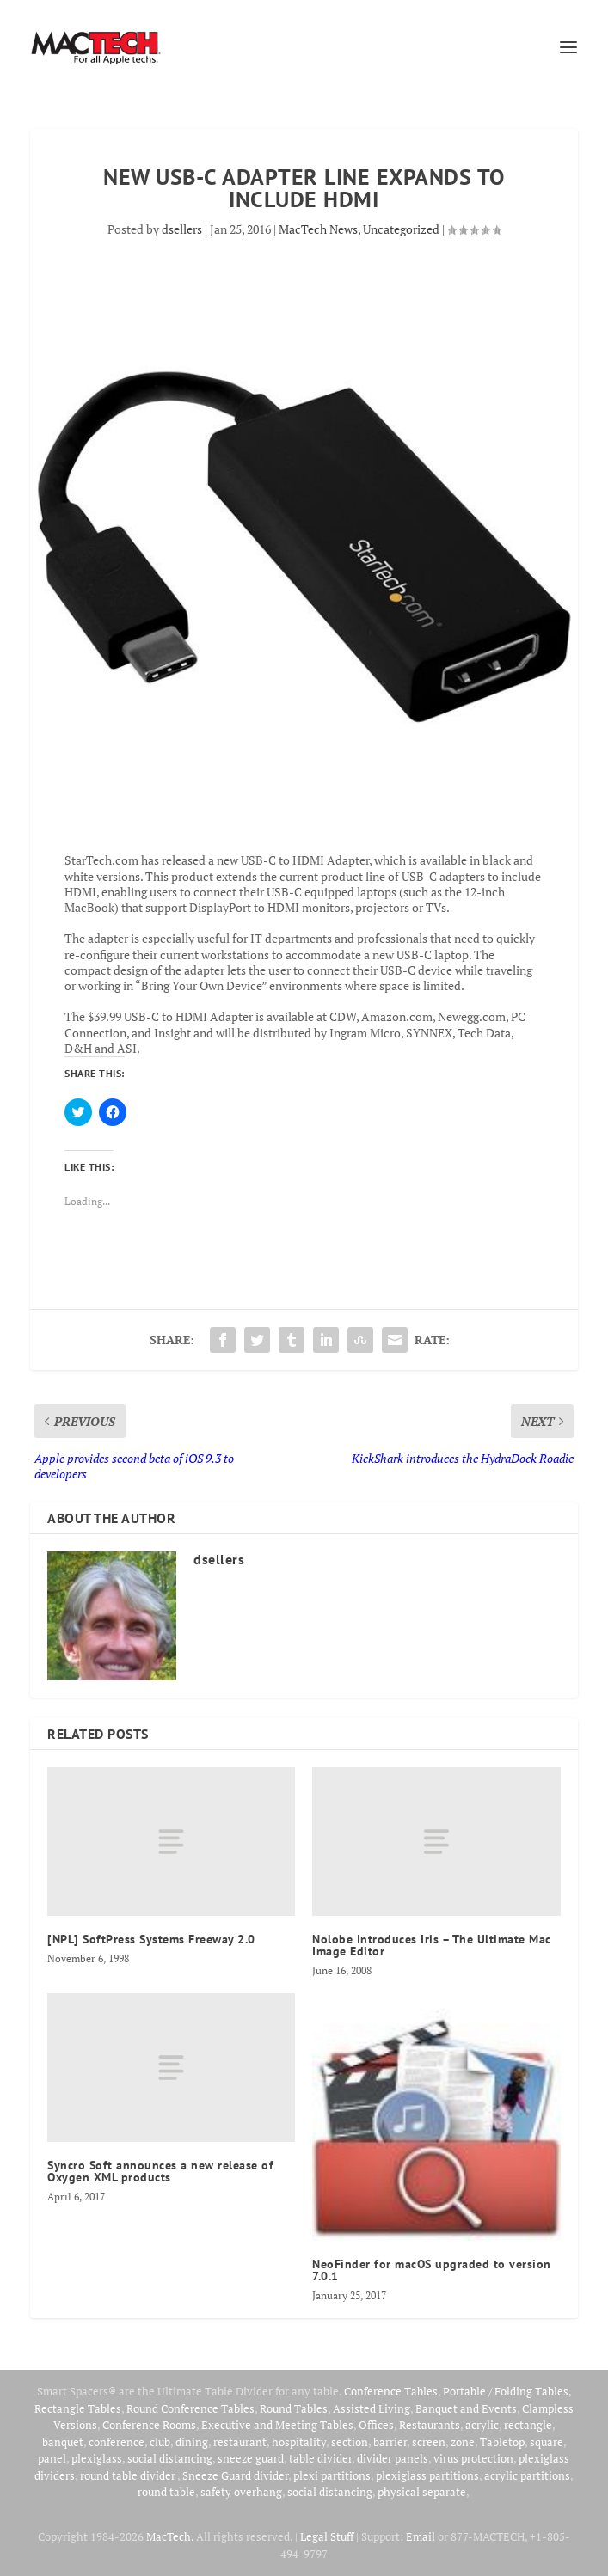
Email (420, 2536)
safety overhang (241, 2492)
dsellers (182, 229)
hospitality (299, 2442)
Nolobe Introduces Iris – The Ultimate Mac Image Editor (431, 1945)
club (160, 2442)
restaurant (240, 2442)
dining (191, 2442)
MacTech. (169, 2536)
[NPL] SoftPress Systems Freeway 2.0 (151, 1939)
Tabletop (502, 2442)
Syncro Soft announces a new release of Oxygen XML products (160, 2171)
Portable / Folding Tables (505, 2391)
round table (166, 2492)
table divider (320, 2458)
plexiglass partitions (427, 2475)
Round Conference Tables (190, 2408)
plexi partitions (332, 2475)
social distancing (169, 2458)
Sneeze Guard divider (235, 2475)
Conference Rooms (149, 2424)
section (349, 2442)
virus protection (473, 2458)
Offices (376, 2424)
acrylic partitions (527, 2475)
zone (463, 2442)
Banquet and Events (466, 2408)
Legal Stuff (326, 2536)
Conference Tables (391, 2391)
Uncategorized (401, 229)
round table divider (128, 2475)
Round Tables (294, 2408)
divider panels (392, 2458)
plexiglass (96, 2458)
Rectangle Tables (77, 2408)
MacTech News (318, 229)
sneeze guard (251, 2458)
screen (428, 2442)
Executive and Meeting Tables (277, 2424)
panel (52, 2458)
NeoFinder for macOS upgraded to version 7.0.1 (431, 2270)
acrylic (482, 2424)
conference (116, 2442)
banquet (62, 2442)
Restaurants (429, 2424)
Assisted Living (371, 2408)
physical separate (422, 2492)
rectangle (528, 2424)
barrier (390, 2442)
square (546, 2442)
